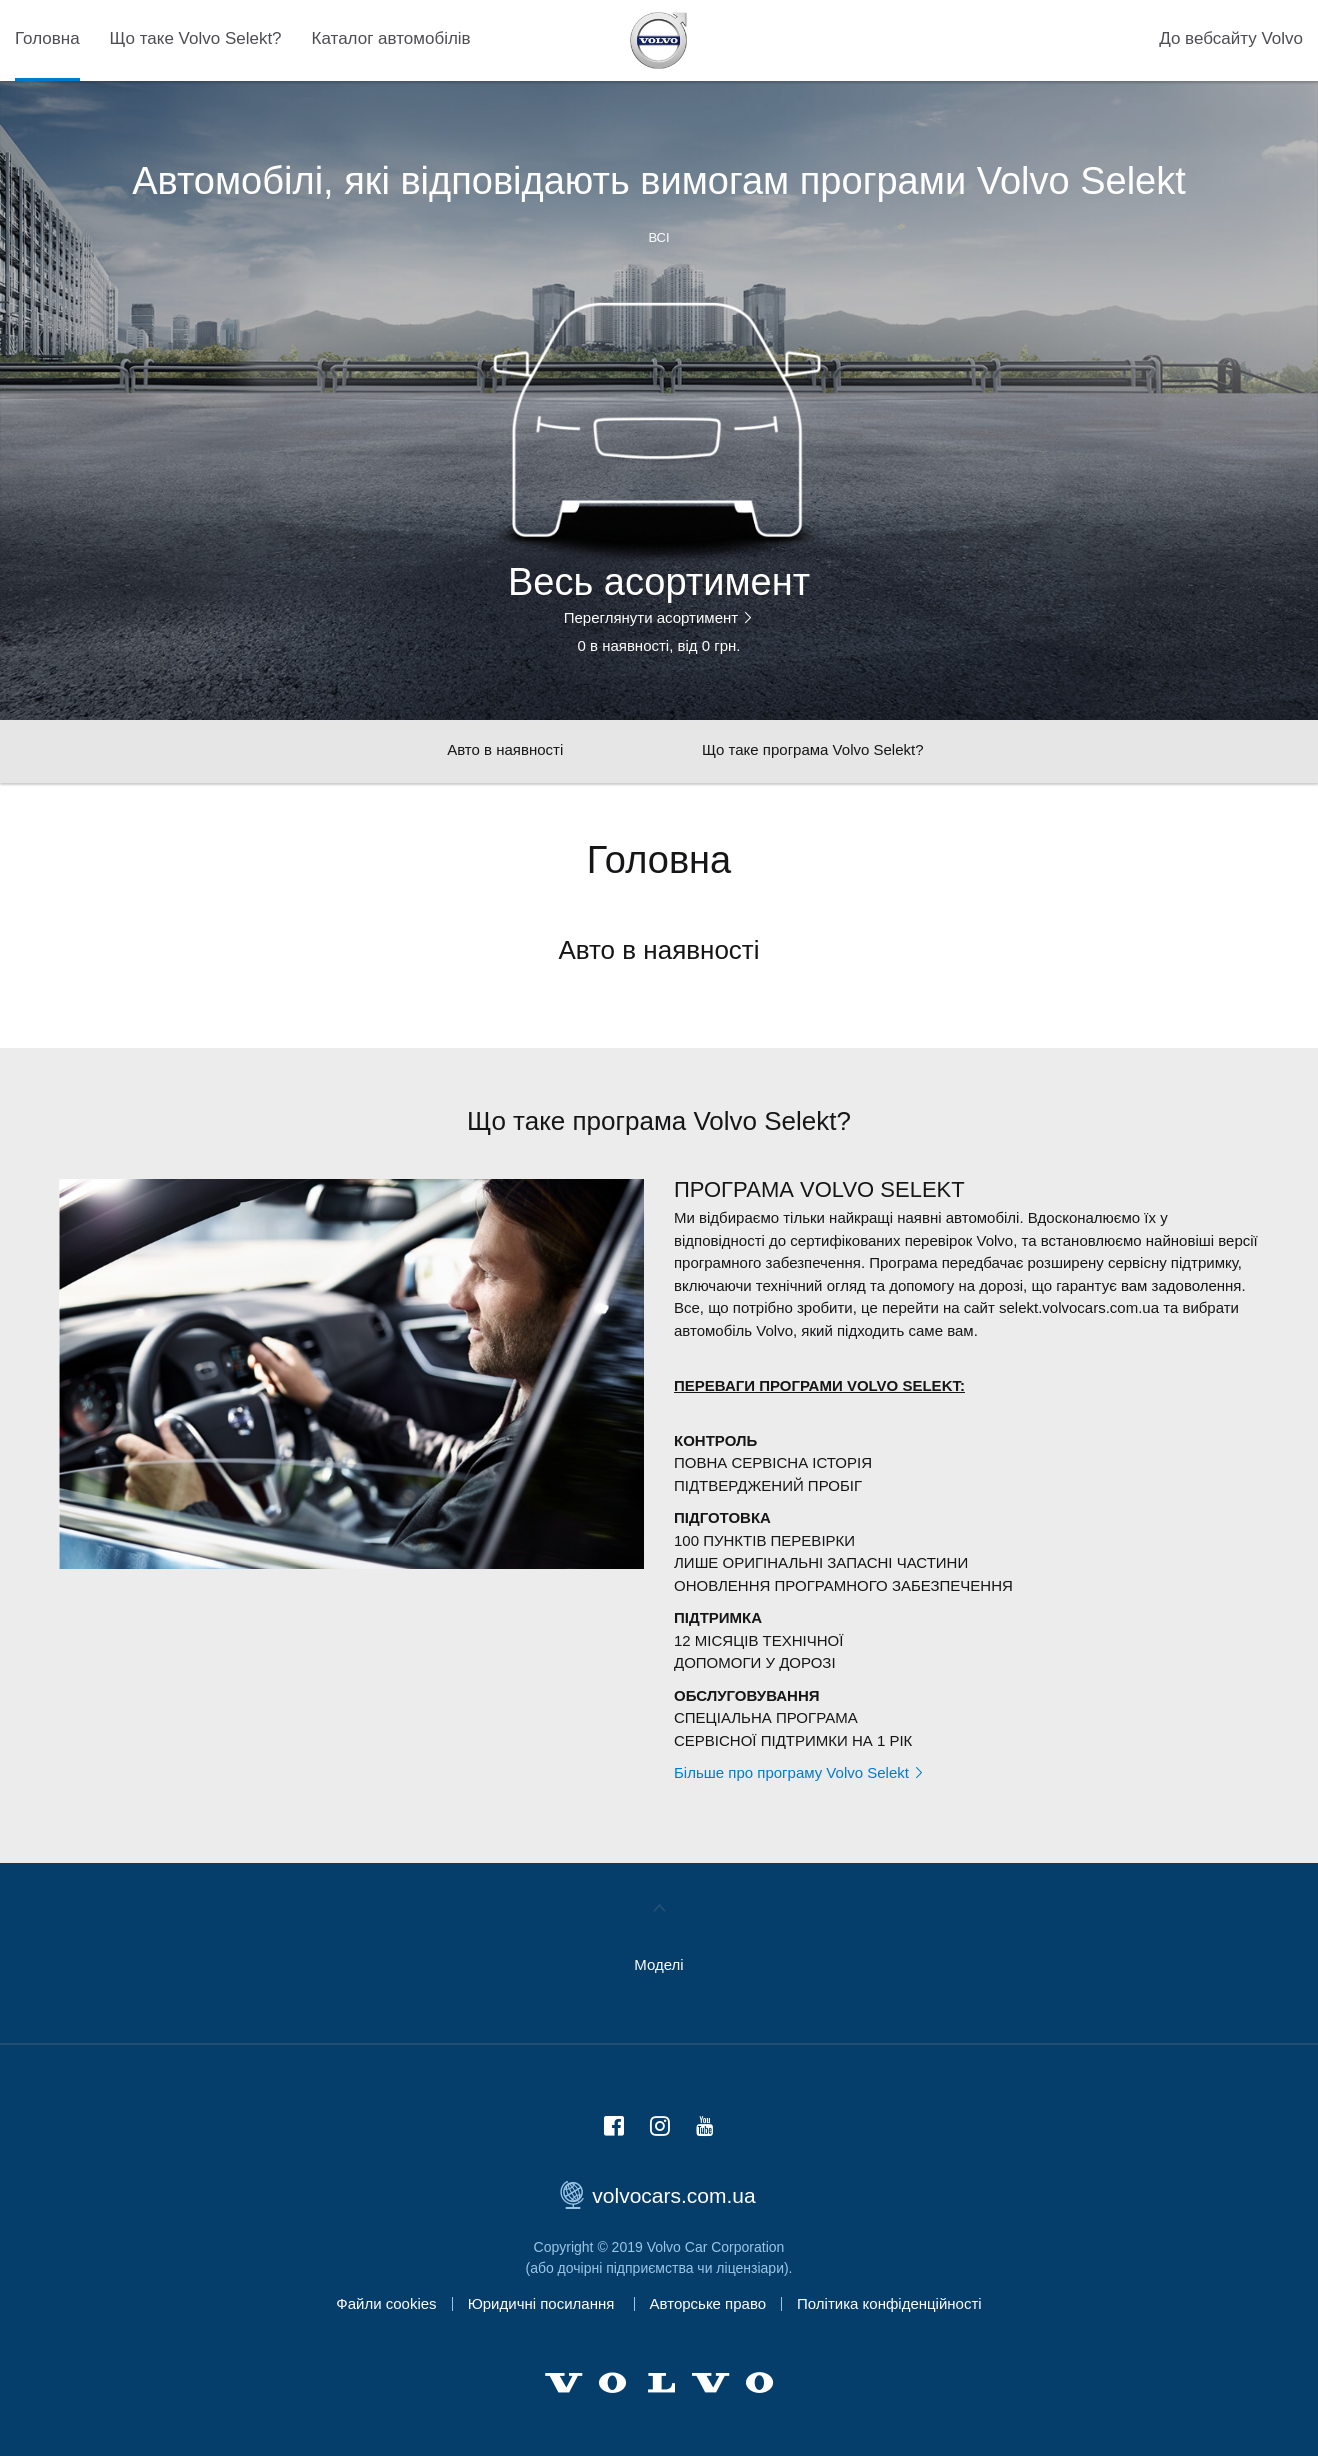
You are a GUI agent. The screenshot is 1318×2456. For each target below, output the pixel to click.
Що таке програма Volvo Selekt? (813, 749)
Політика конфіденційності (889, 2303)
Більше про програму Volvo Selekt (799, 1773)
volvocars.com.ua (658, 2195)
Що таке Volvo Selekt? (196, 38)
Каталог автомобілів (391, 38)
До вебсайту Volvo (1231, 38)
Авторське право (708, 2303)
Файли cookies (386, 2303)
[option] (659, 464)
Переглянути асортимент (659, 618)
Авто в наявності (505, 749)
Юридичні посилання (543, 2303)
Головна (47, 38)
